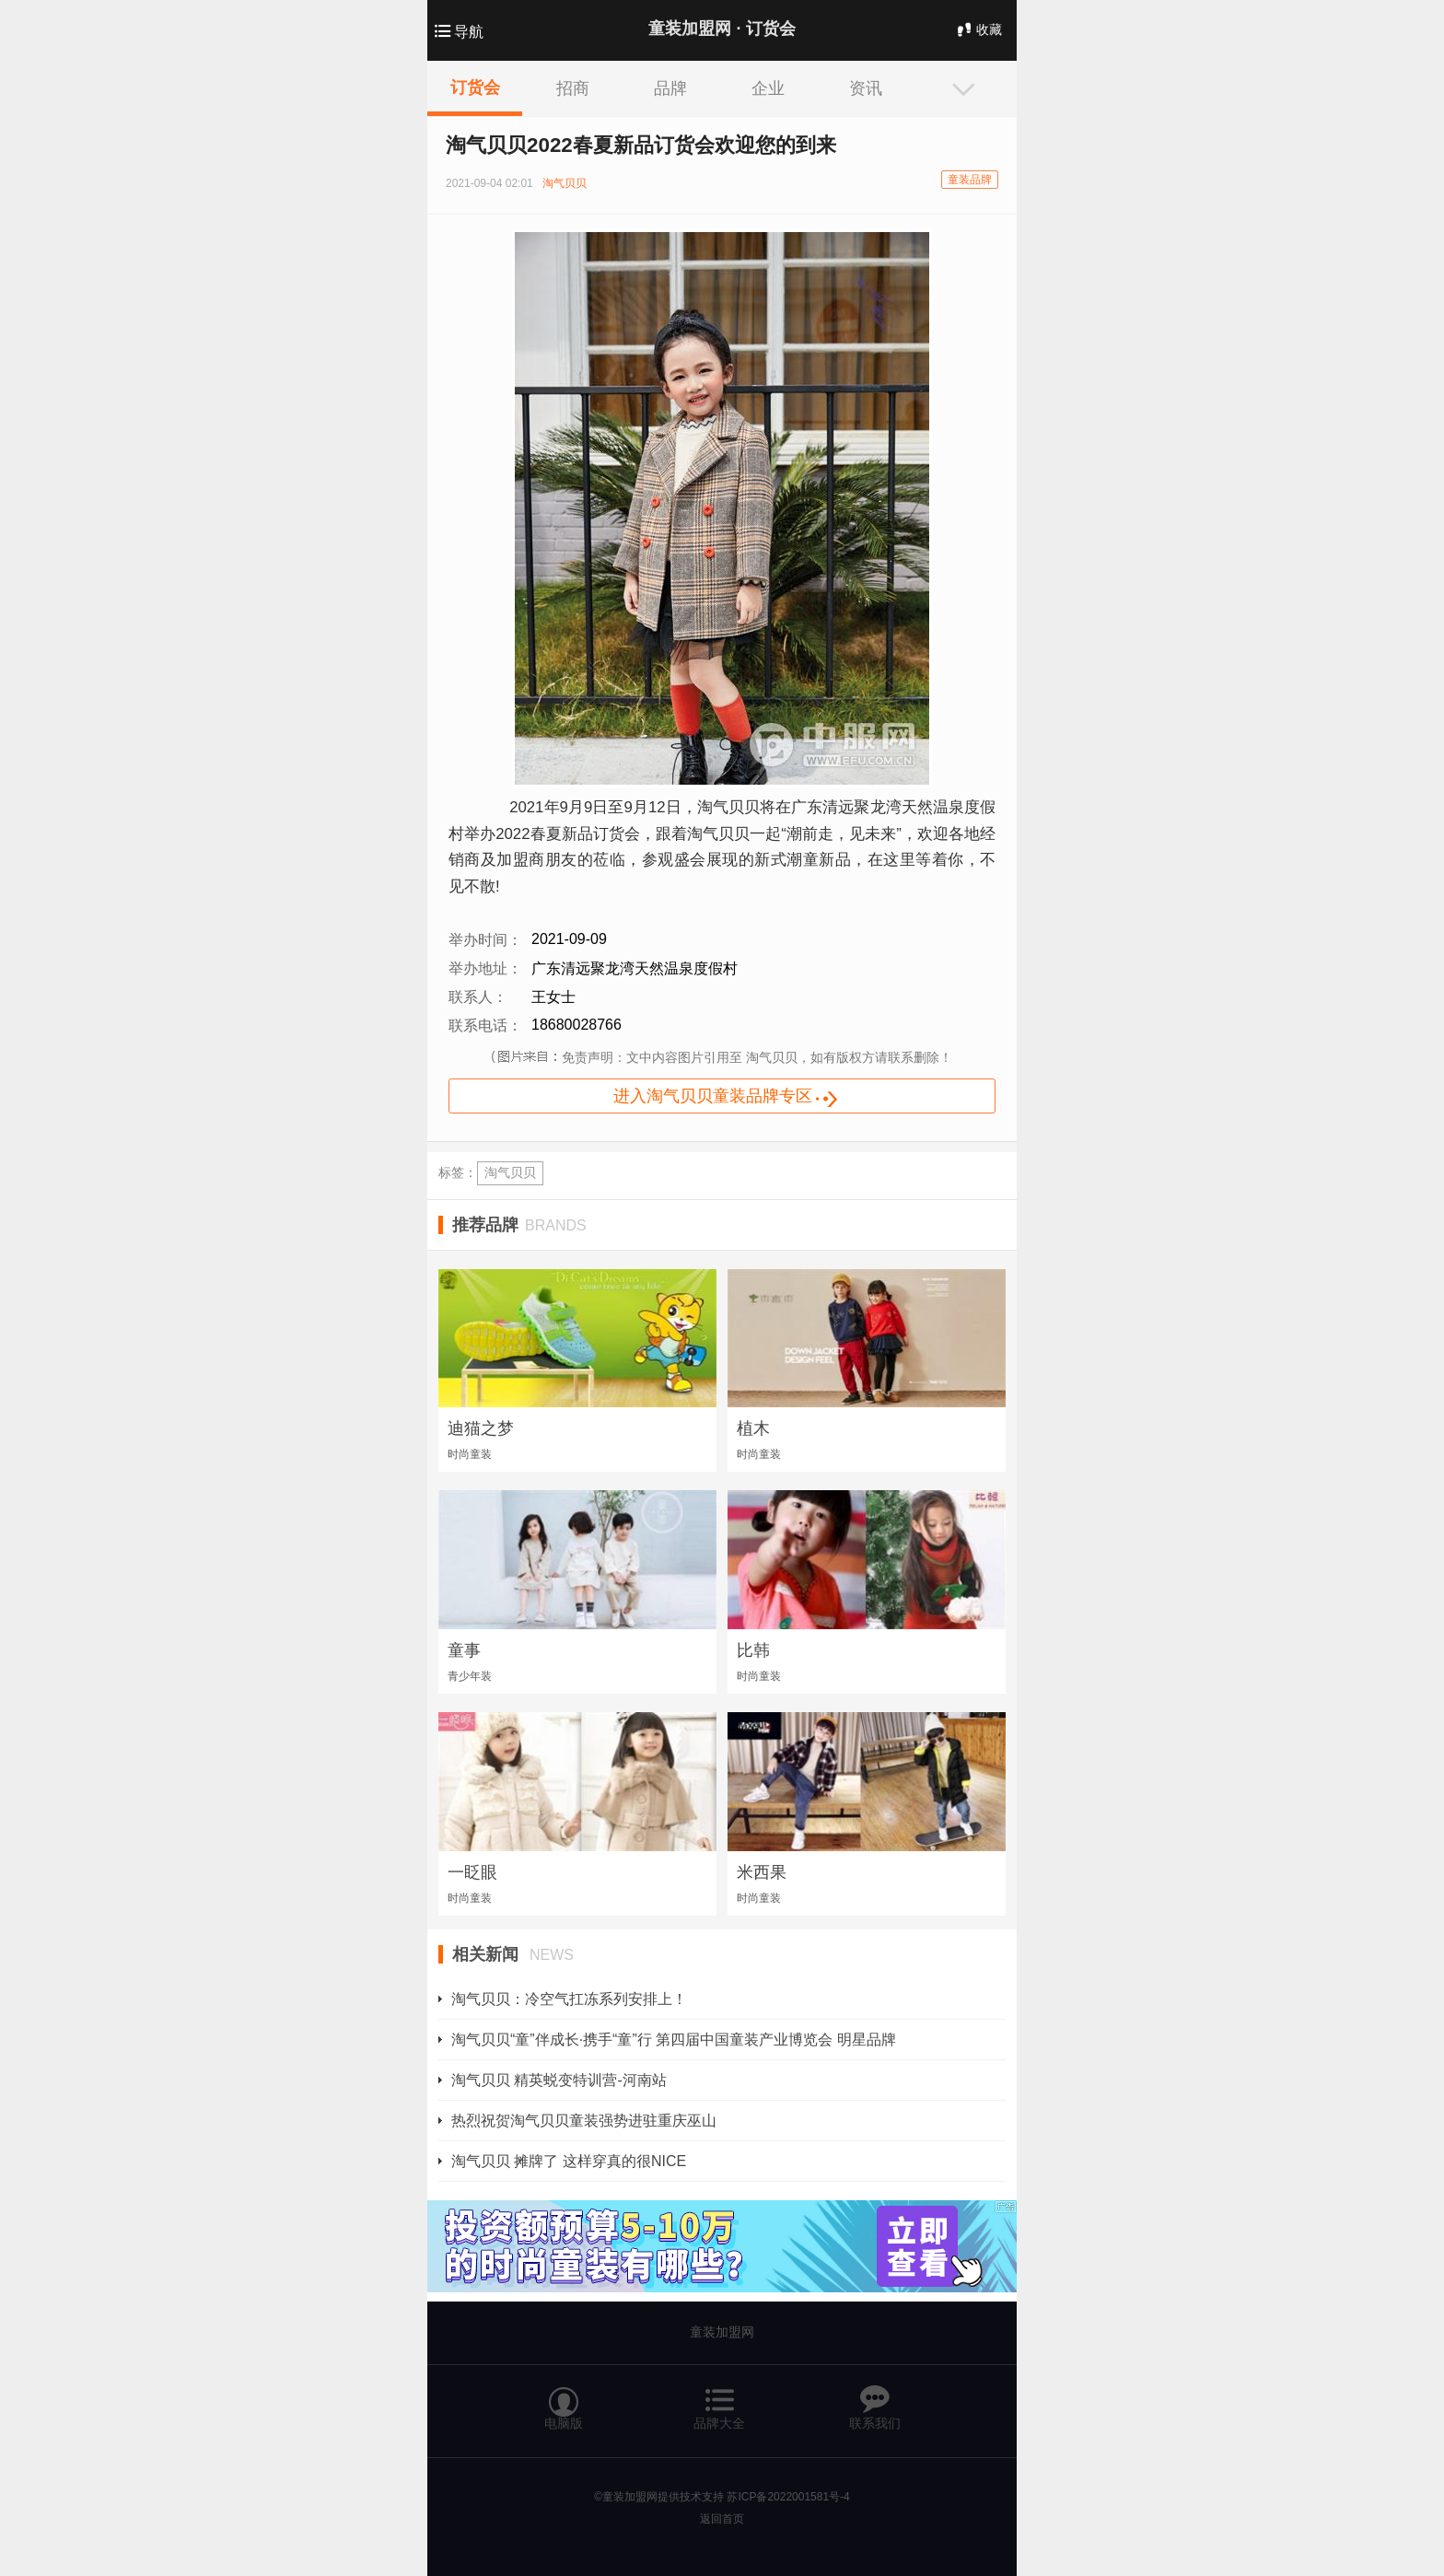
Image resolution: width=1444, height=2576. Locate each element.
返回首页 (722, 2518)
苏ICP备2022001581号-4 (788, 2496)
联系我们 (875, 2400)
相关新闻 (513, 1954)
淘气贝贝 (510, 1172)
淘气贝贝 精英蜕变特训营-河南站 (559, 2080)
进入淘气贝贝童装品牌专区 (738, 1098)
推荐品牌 (519, 1225)
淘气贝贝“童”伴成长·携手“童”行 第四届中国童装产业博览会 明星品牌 (673, 2039)
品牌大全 (719, 2400)
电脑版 (563, 2400)
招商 (572, 88)
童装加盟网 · (721, 28)
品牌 (670, 88)
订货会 (475, 87)
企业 (768, 88)
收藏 (978, 29)
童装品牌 (970, 179)
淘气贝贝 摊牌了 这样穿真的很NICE (568, 2161)
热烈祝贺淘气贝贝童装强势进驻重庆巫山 (583, 2120)
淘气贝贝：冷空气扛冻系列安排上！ (569, 1999)
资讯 (865, 88)
